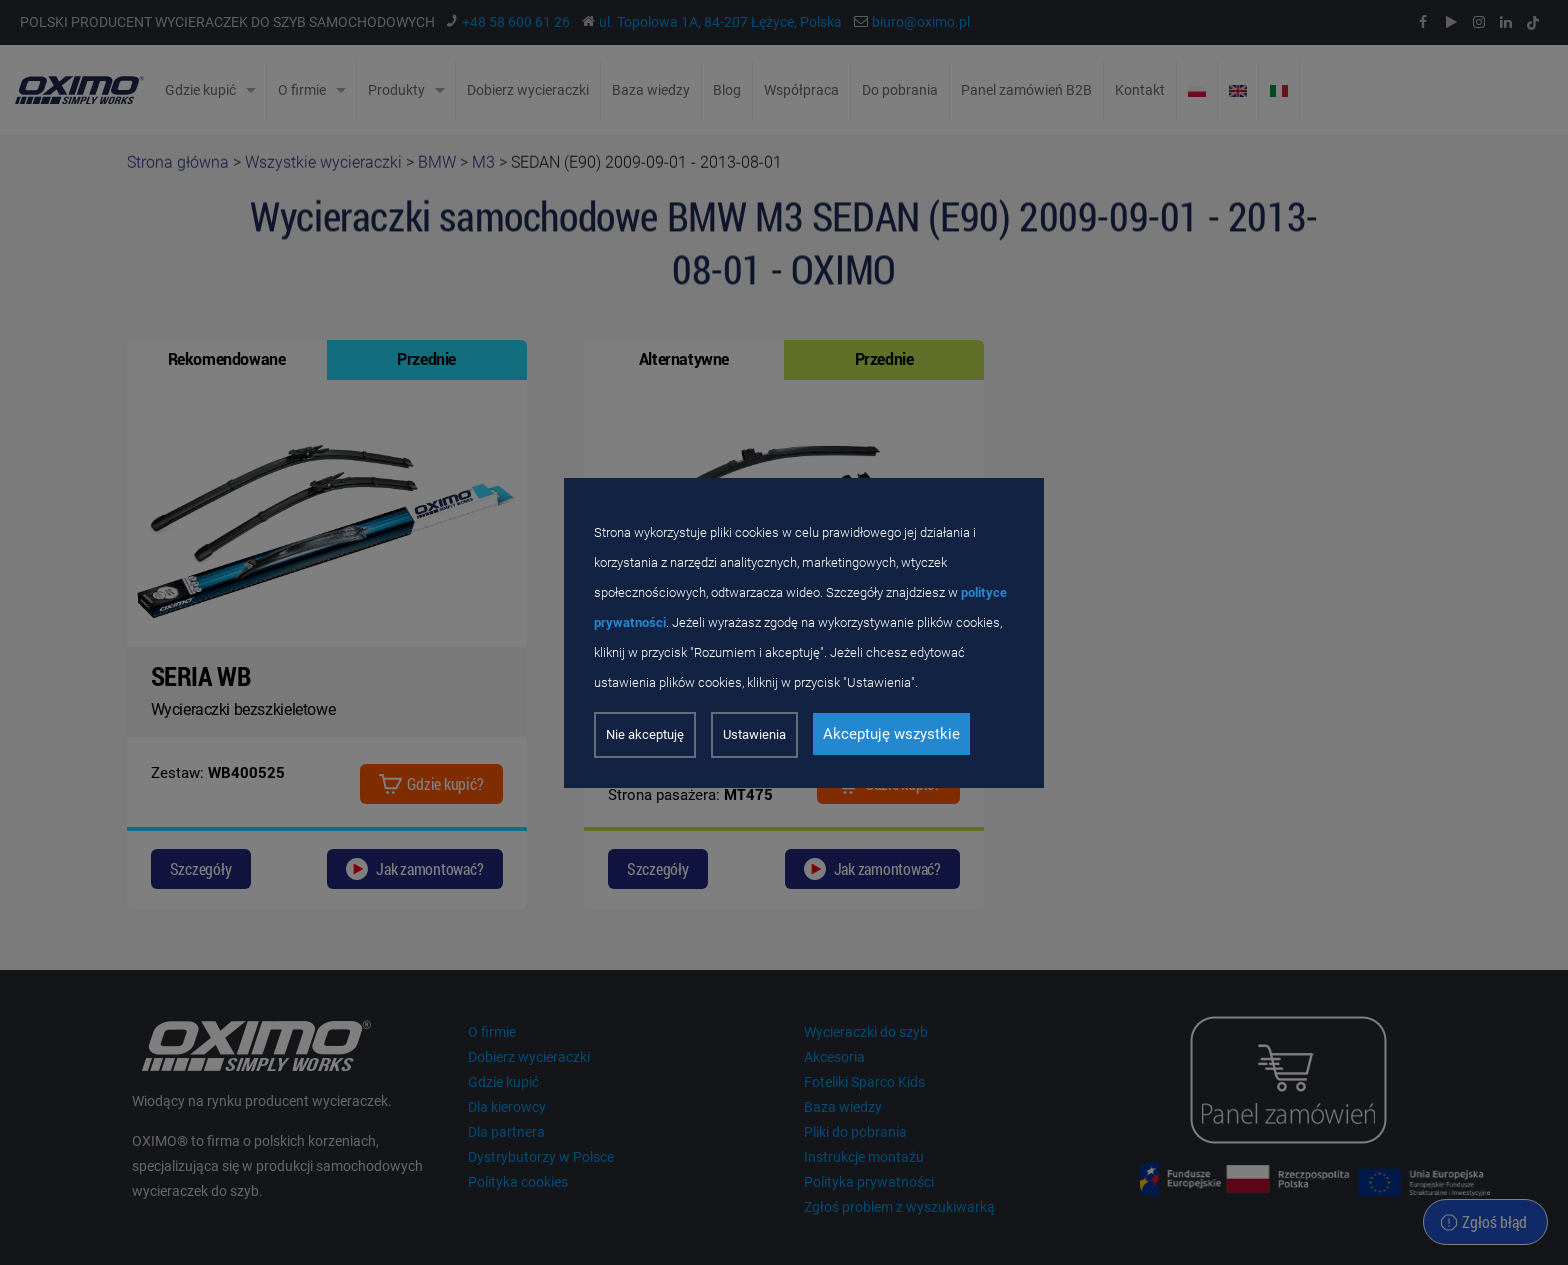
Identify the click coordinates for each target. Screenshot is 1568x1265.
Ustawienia (754, 734)
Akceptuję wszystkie (891, 734)
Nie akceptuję (645, 734)
